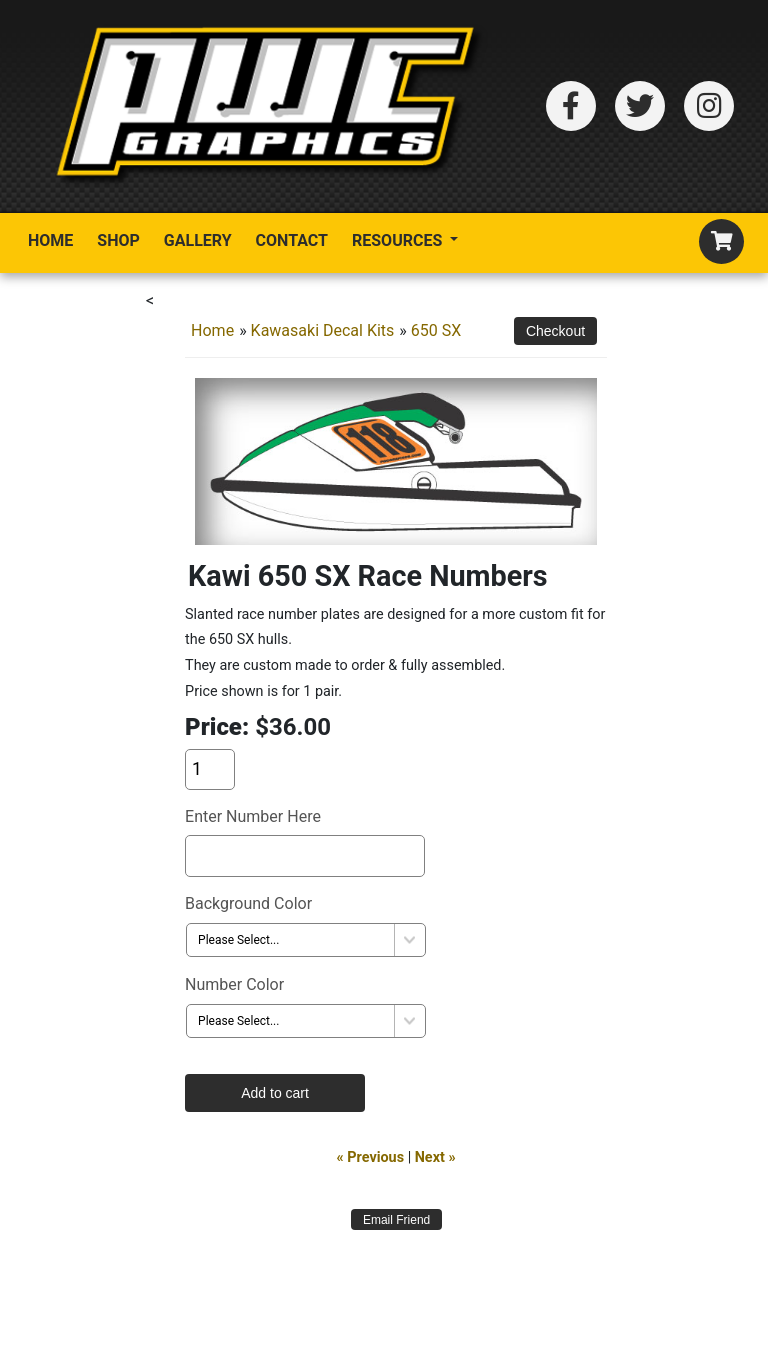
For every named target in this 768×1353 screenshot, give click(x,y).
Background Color (248, 903)
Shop (118, 240)
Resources (399, 240)
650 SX (436, 330)
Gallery (198, 240)
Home (50, 240)
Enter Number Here (253, 816)
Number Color (234, 984)
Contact (292, 240)
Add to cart (275, 1093)
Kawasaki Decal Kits (323, 330)
